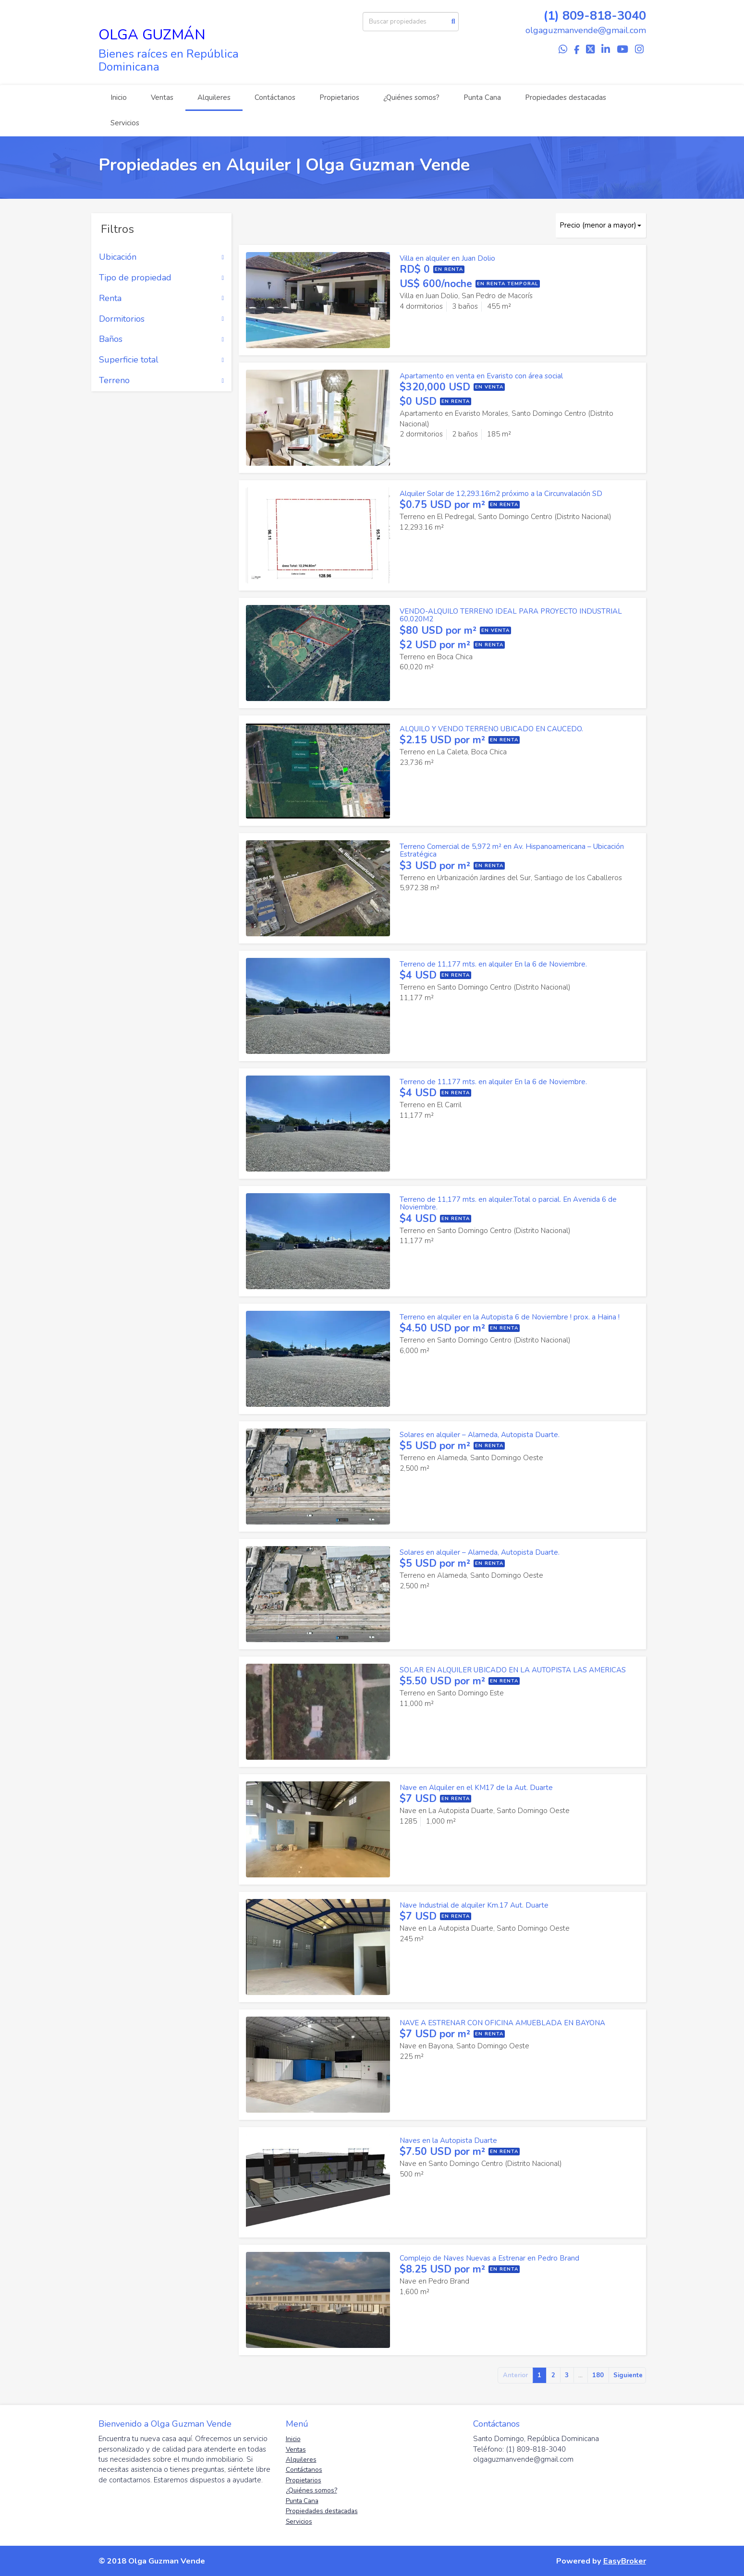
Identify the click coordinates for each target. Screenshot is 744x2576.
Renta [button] (161, 298)
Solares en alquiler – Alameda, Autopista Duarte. (480, 1434)
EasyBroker (624, 2560)
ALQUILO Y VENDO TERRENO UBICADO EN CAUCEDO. (491, 729)
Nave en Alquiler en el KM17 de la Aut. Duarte (476, 1787)
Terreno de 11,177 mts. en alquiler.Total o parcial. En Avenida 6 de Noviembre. (508, 1203)
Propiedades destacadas (565, 97)
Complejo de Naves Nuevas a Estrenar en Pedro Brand (489, 2258)
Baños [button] (161, 339)
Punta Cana (482, 97)
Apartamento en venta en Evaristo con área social (481, 376)
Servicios (124, 123)
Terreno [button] (161, 381)
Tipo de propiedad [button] (161, 278)
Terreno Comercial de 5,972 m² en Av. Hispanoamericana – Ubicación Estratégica (512, 850)
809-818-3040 (604, 15)
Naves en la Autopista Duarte (448, 2140)
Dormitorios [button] (161, 319)
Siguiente (628, 2375)
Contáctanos (275, 97)
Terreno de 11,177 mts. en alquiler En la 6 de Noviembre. (493, 964)
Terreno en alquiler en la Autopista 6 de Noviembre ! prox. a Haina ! (510, 1317)
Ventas (162, 97)
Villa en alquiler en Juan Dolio (447, 258)
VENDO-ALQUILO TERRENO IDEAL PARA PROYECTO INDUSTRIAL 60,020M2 (511, 615)
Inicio (118, 97)
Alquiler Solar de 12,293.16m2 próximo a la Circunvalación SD (501, 493)
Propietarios (339, 97)
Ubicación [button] (161, 257)
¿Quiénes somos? (411, 97)
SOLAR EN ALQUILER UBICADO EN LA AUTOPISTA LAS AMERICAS (513, 1670)
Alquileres (214, 97)
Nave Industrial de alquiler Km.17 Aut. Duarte (474, 1905)
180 (598, 2375)
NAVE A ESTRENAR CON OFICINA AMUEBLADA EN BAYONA (502, 2023)
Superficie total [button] (161, 360)
